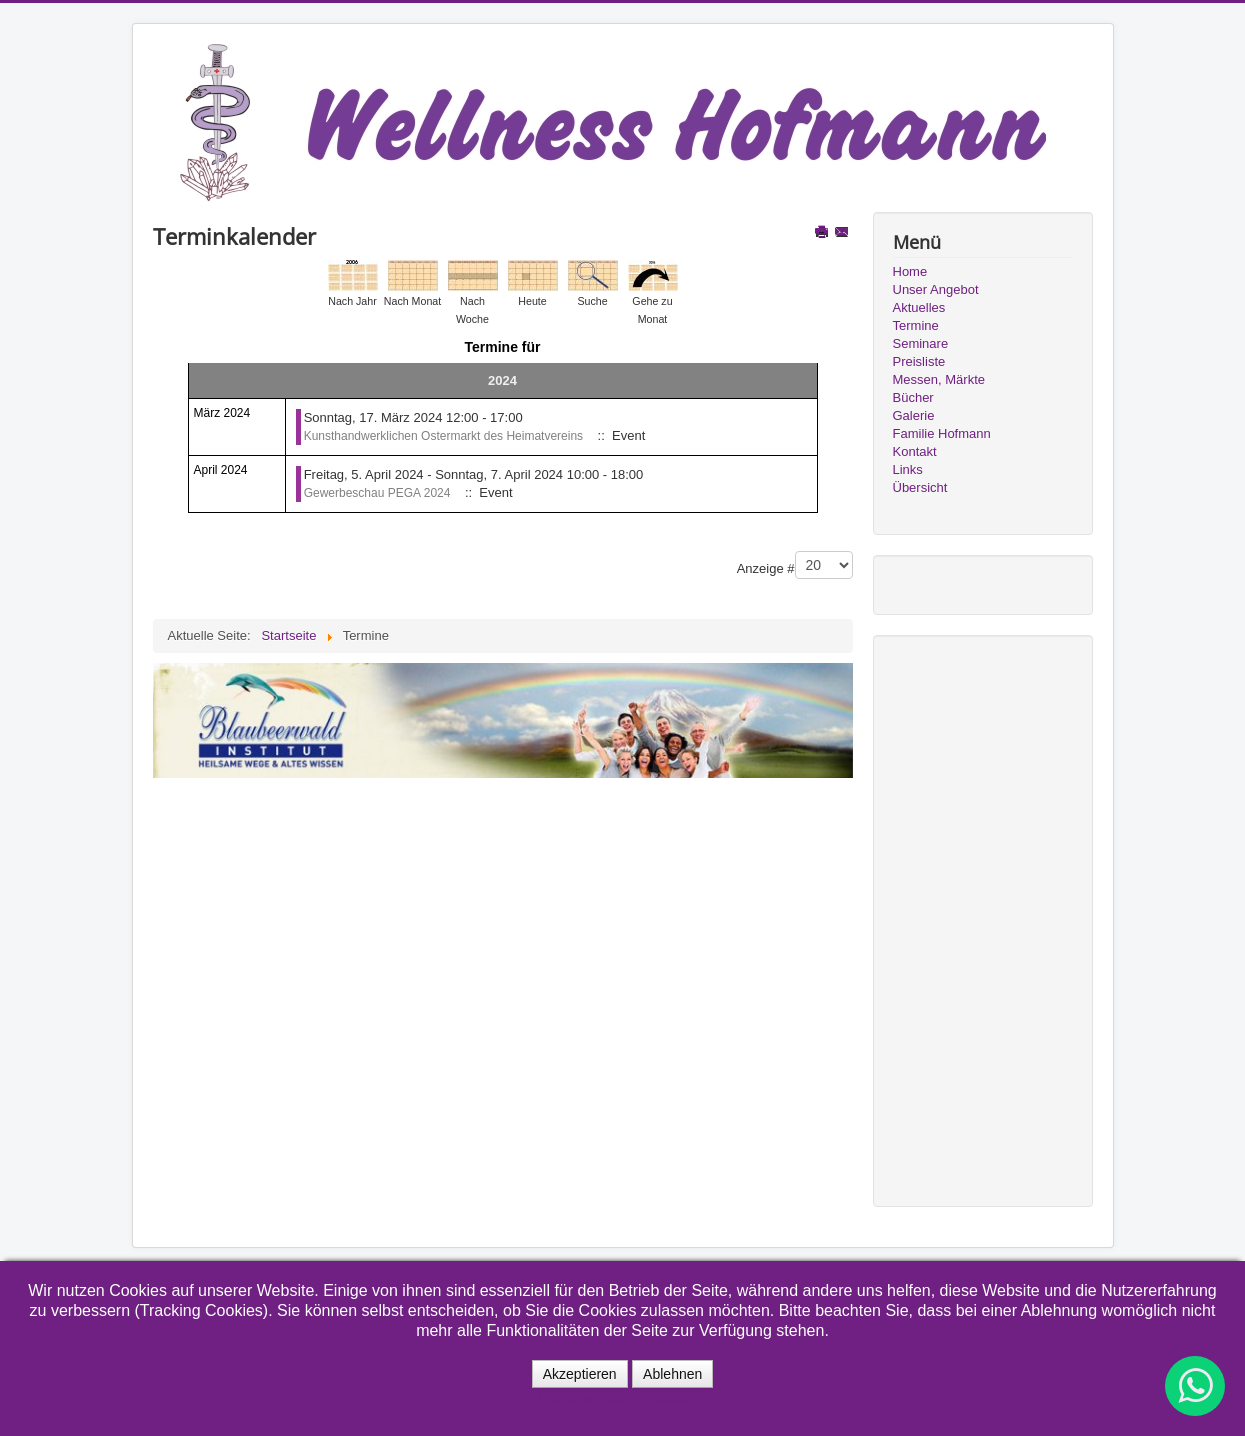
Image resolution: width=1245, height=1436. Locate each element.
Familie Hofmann (942, 433)
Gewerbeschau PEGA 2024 (377, 493)
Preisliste (919, 361)
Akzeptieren (580, 1374)
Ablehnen (672, 1374)
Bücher (913, 397)
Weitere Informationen (616, 1398)
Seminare (921, 343)
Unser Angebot (936, 289)
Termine (916, 325)
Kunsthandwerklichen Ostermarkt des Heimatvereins (443, 436)
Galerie (914, 415)
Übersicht (920, 487)
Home (910, 271)
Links (908, 469)
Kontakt (915, 451)
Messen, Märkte (939, 379)
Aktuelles (919, 307)
